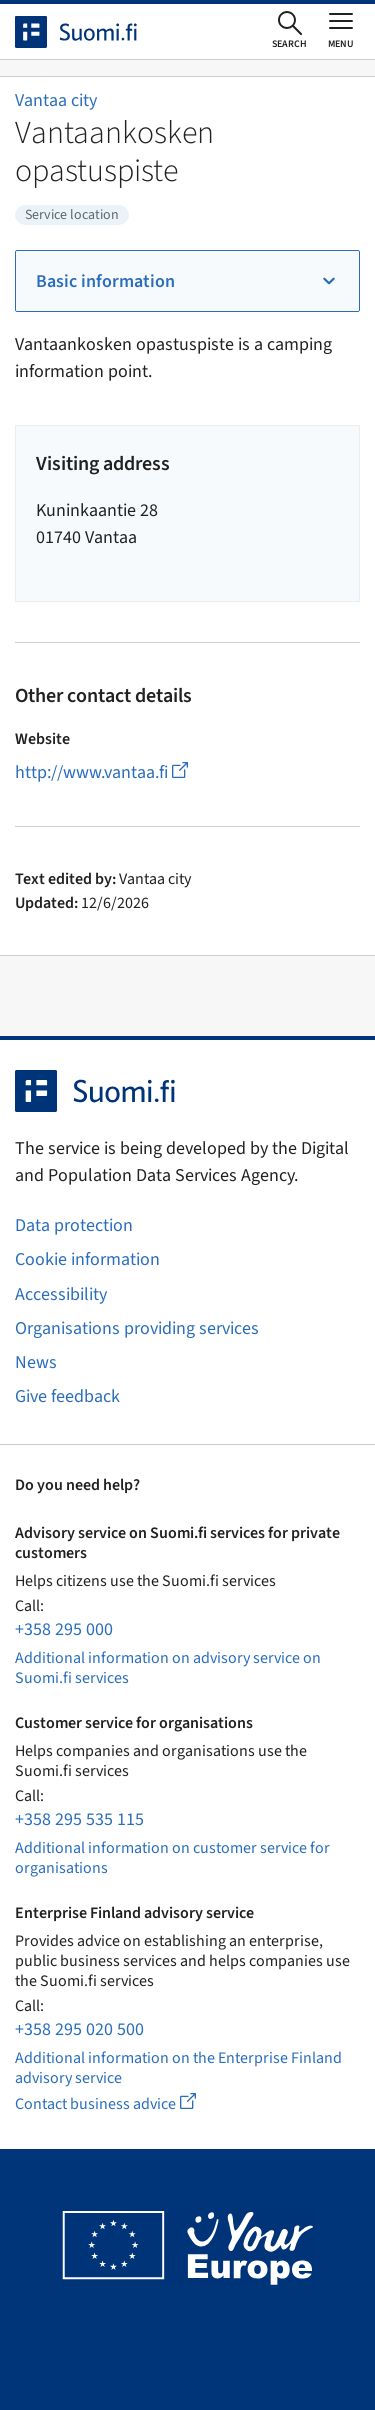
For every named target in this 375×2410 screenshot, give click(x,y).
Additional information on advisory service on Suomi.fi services (168, 1668)
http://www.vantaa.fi (101, 772)
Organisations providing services (137, 1328)
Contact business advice (124, 2103)
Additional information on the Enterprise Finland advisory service (178, 2068)
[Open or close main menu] (341, 30)
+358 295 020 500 (79, 2029)
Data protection (74, 1225)
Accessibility (61, 1294)
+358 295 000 (64, 1629)
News (36, 1362)
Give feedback (67, 1396)
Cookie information (87, 1259)
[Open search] (289, 31)
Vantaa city (56, 100)
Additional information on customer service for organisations (172, 1858)
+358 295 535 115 (79, 1819)
